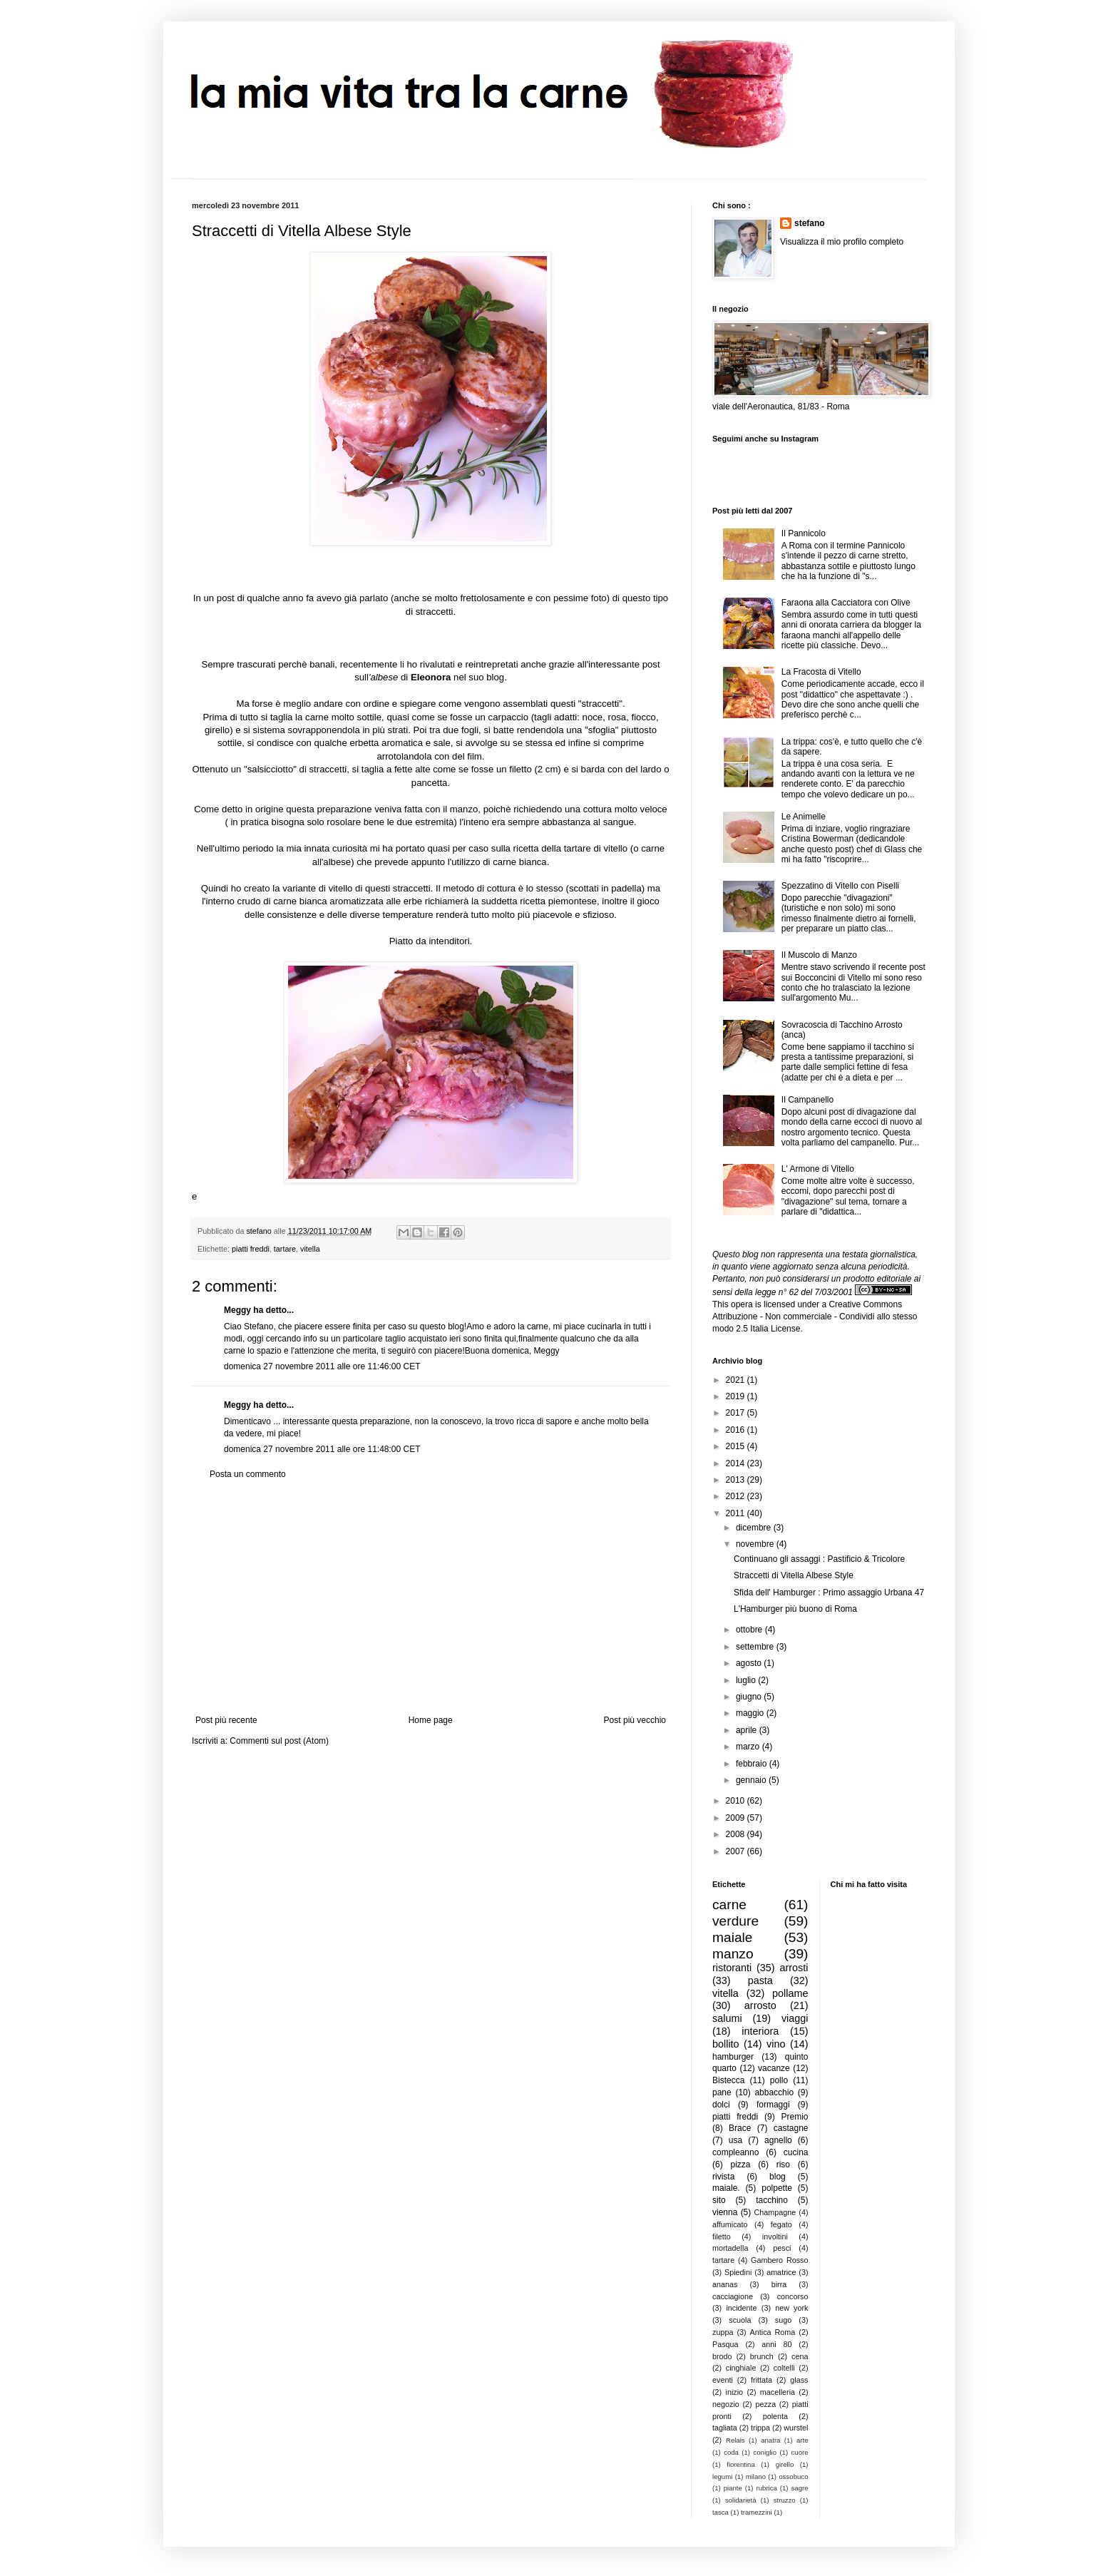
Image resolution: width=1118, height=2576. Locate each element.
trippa (760, 2427)
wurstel (796, 2427)
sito (719, 2200)
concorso (793, 2296)
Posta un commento (248, 1474)
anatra (770, 2440)
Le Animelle (803, 817)
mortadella (730, 2248)
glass (799, 2380)
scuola (740, 2320)
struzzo (785, 2500)
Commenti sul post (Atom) (279, 1741)
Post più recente (226, 1720)
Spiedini (738, 2272)
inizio (734, 2392)
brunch (762, 2356)
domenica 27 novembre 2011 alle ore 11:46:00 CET (322, 1366)
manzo (733, 1953)
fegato (781, 2224)
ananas (724, 2284)
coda (731, 2452)
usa (735, 2140)
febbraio (752, 1764)
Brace (740, 2128)
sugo (783, 2320)
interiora (760, 2031)
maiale (732, 1937)
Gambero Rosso (779, 2260)
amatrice (781, 2272)
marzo (749, 1747)
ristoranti (732, 1967)
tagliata (724, 2427)
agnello (778, 2140)
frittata (761, 2380)
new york (791, 2308)
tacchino (772, 2200)
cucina (796, 2152)
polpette (776, 2188)
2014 (736, 1463)
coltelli (784, 2367)
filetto (721, 2236)
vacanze (774, 2068)
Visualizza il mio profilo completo (841, 242)
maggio (751, 1713)
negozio (725, 2404)
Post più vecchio (635, 1720)
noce (593, 717)
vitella (310, 1248)
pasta (760, 1980)
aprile (747, 1730)
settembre (756, 1647)
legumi (722, 2476)
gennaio (752, 1780)
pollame (790, 1993)
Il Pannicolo (803, 533)
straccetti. (434, 611)
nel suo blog (478, 677)
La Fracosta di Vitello (821, 672)
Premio (794, 2117)
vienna (724, 2212)
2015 (736, 1446)
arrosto (760, 2005)
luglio (747, 1680)
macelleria (777, 2392)
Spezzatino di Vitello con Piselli (840, 886)
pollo (779, 2080)
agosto (750, 1663)
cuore (800, 2452)
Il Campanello (807, 1100)
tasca (720, 2512)
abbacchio (774, 2092)
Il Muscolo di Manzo (819, 955)
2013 (736, 1480)
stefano (809, 223)
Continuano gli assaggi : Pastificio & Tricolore (819, 1559)
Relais (735, 2440)
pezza (765, 2404)
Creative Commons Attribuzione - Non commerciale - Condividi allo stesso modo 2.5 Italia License (814, 1316)
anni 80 (776, 2344)
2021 (736, 1380)
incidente (741, 2308)
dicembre (755, 1528)
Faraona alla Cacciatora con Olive (846, 603)
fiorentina (740, 2464)
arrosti (794, 1967)
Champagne (775, 2212)
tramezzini (756, 2512)
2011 (736, 1513)
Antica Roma (773, 2332)
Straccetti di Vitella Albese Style (793, 1575)
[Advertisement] (431, 1597)
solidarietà (741, 2500)
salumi (727, 2018)
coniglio (764, 2452)
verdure (735, 1920)
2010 (736, 1801)
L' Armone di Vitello (817, 1169)
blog (777, 2177)
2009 (736, 1818)
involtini (775, 2236)
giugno (750, 1697)
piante (733, 2488)
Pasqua (725, 2344)
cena (799, 2356)
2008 (736, 1834)
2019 (736, 1396)
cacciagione (732, 2296)
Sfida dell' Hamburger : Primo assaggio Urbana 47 (829, 1593)
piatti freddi (251, 1248)
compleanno (735, 2152)
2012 (736, 1496)
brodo (722, 2356)
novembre (756, 1544)
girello (217, 730)
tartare (285, 1248)
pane (722, 2092)
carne (729, 1904)
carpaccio (508, 717)
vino (775, 2044)
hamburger (733, 2057)
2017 (736, 1413)
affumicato (730, 2224)
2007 (736, 1851)
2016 (736, 1430)
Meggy (237, 1310)
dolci (721, 2105)
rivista (723, 2177)
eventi (722, 2380)
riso (783, 2164)
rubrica (767, 2488)
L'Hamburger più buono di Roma (795, 1609)
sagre (800, 2488)
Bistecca (728, 2080)
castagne (791, 2128)
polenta (775, 2416)
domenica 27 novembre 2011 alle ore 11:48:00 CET (322, 1449)
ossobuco (793, 2476)
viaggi (795, 2018)
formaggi (773, 2105)
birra (779, 2284)
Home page (431, 1720)
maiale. (726, 2188)
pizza (740, 2164)
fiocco (643, 717)
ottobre (750, 1630)
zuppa (722, 2332)
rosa (617, 717)
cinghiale (741, 2367)
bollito (725, 2044)
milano (756, 2476)
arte (802, 2440)
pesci (782, 2248)
